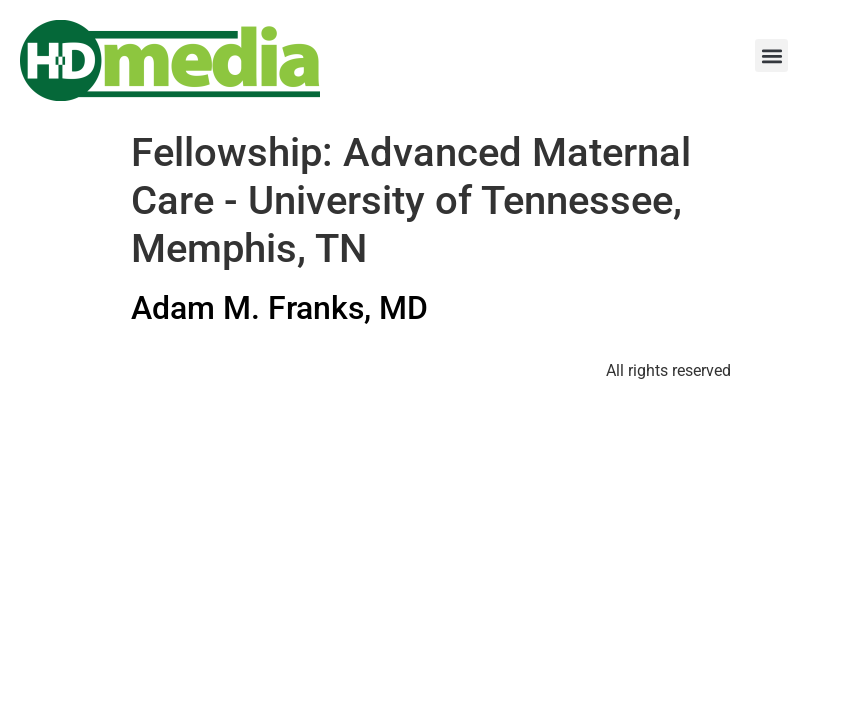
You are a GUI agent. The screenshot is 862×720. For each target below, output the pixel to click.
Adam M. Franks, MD (279, 308)
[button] (771, 55)
